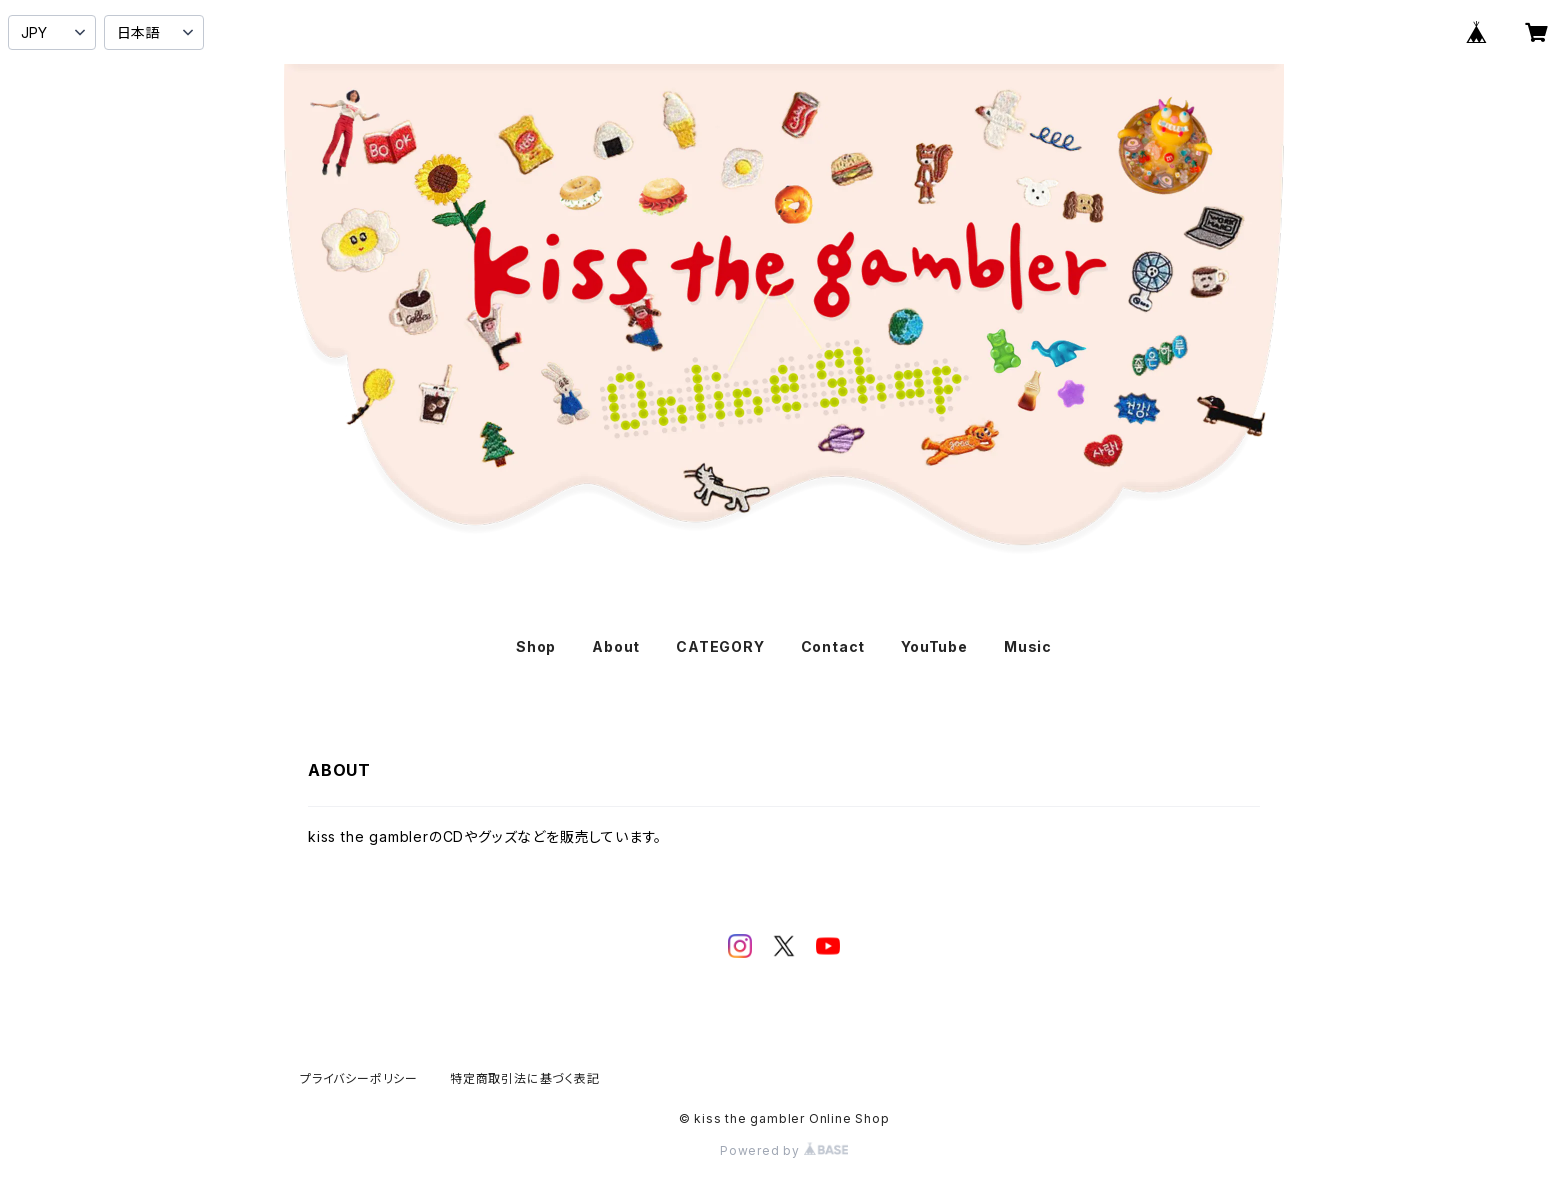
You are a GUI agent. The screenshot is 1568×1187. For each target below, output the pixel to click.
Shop (536, 646)
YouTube (934, 646)
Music (1028, 646)
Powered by (784, 1150)
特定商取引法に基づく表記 (525, 1078)
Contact (833, 646)
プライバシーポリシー (359, 1078)
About (616, 646)
